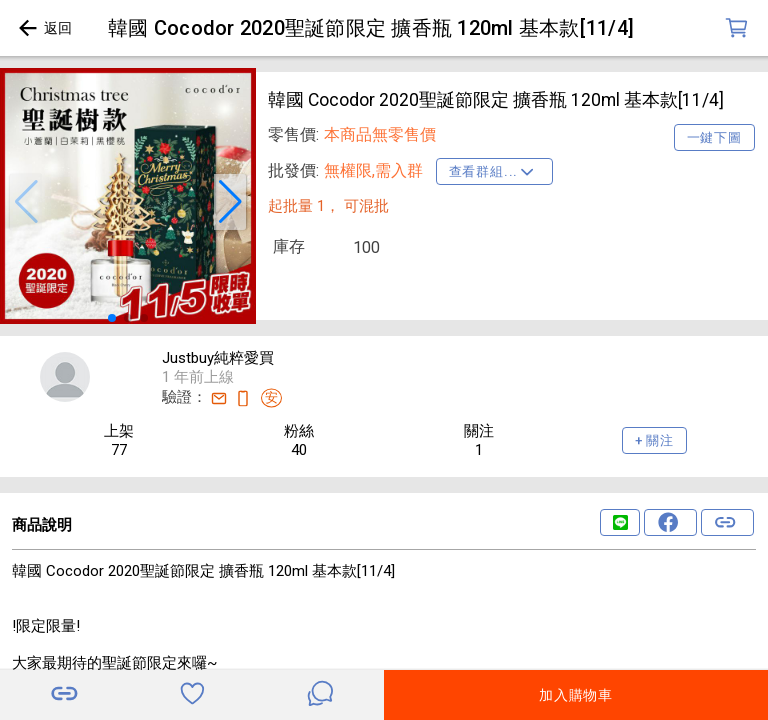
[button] (26, 202)
